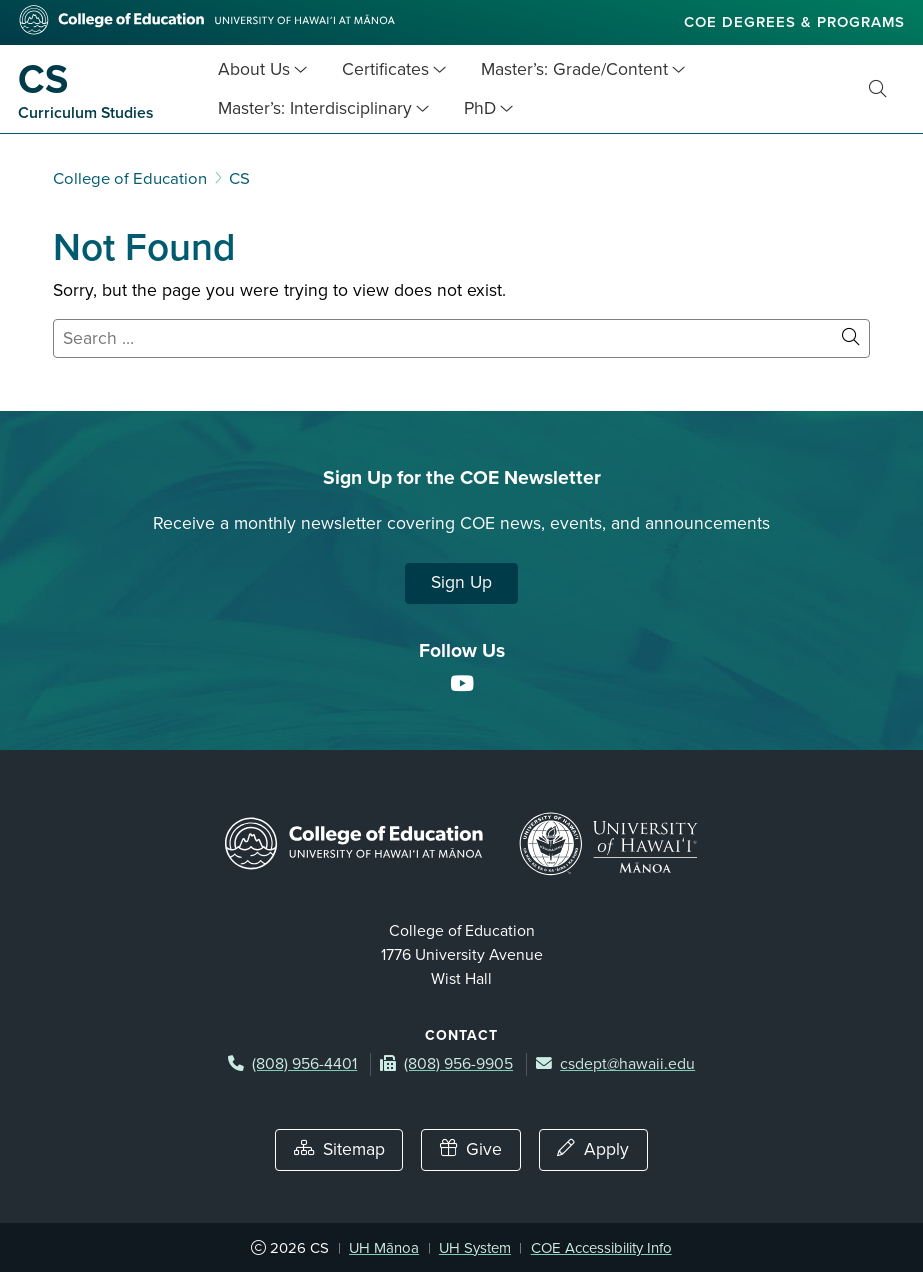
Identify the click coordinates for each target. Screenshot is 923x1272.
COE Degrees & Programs (794, 22)
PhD (480, 108)
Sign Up (461, 582)
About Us (254, 69)
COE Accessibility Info (601, 1248)
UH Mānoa (384, 1248)
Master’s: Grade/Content (574, 69)
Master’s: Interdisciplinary (315, 108)
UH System (475, 1248)
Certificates (385, 69)
